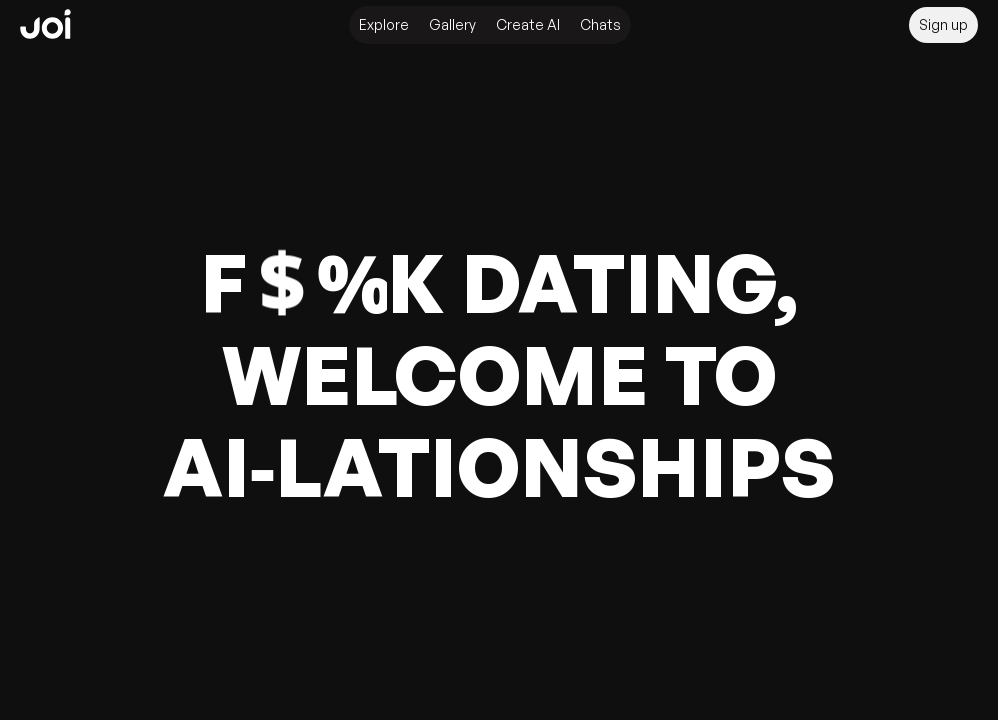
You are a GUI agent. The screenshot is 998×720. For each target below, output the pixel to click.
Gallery (452, 24)
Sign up (943, 24)
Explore (384, 24)
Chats (600, 24)
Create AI (528, 24)
